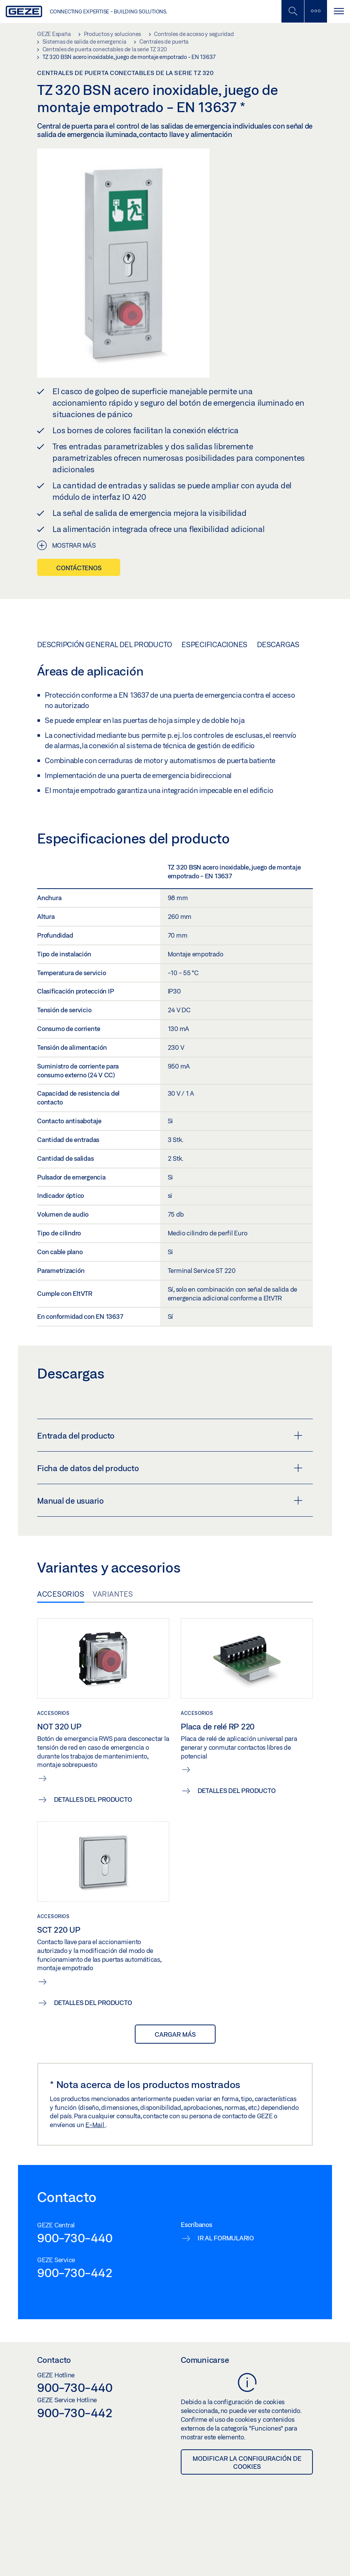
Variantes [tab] (113, 1594)
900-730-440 (74, 2238)
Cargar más (175, 2034)
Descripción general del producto (104, 644)
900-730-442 (74, 2272)
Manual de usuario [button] (170, 1500)
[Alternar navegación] (338, 11)
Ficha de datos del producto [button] (170, 1468)
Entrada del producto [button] (170, 1435)
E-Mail (95, 2124)
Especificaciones (214, 644)
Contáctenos (78, 567)
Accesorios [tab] (60, 1594)
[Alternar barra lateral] (315, 11)
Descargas (278, 644)
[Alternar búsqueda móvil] (292, 11)
